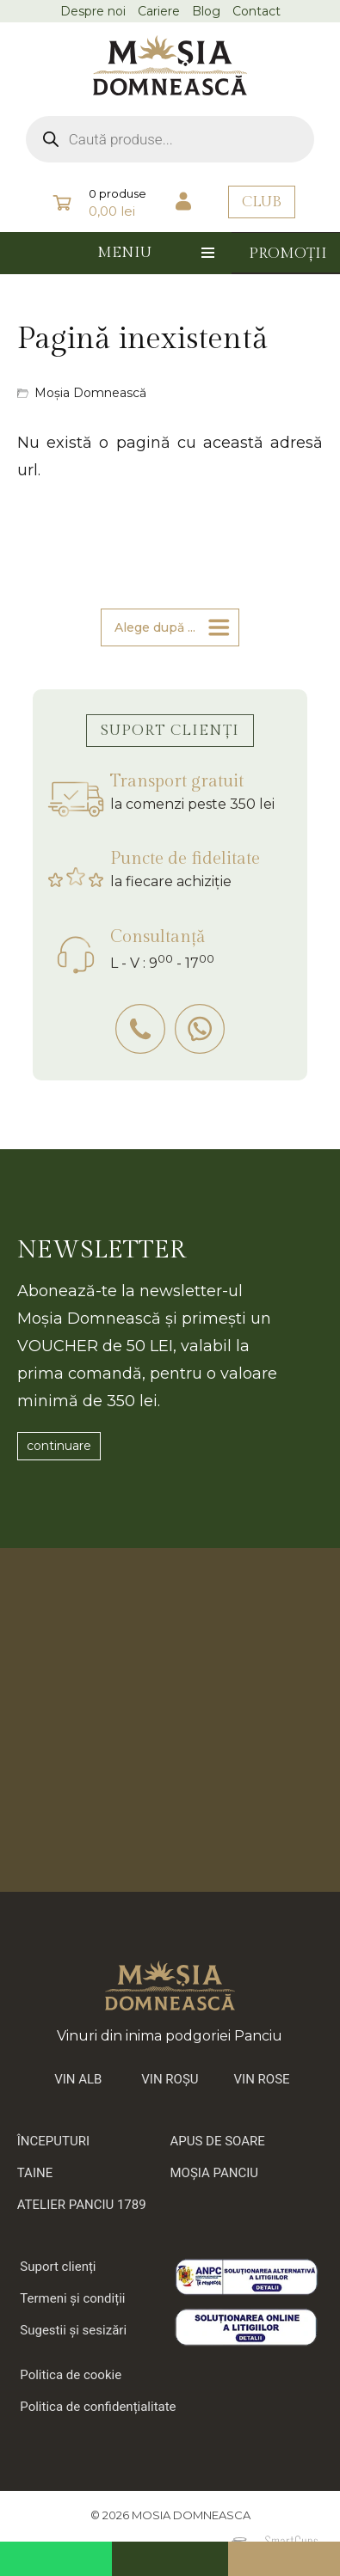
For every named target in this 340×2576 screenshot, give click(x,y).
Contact (256, 11)
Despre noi (93, 11)
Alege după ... (154, 627)
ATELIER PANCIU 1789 (81, 2204)
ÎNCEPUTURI (53, 2141)
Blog (206, 11)
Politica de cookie (70, 2375)
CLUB (261, 202)
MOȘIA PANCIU (214, 2173)
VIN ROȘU (169, 2079)
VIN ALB (78, 2079)
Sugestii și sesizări (73, 2330)
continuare (59, 1445)
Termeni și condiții (72, 2298)
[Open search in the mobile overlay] (170, 139)
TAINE (35, 2173)
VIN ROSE (262, 2079)
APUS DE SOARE (217, 2141)
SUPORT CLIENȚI (170, 730)
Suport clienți (58, 2266)
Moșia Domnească (90, 393)
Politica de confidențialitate (98, 2406)
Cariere (159, 11)
